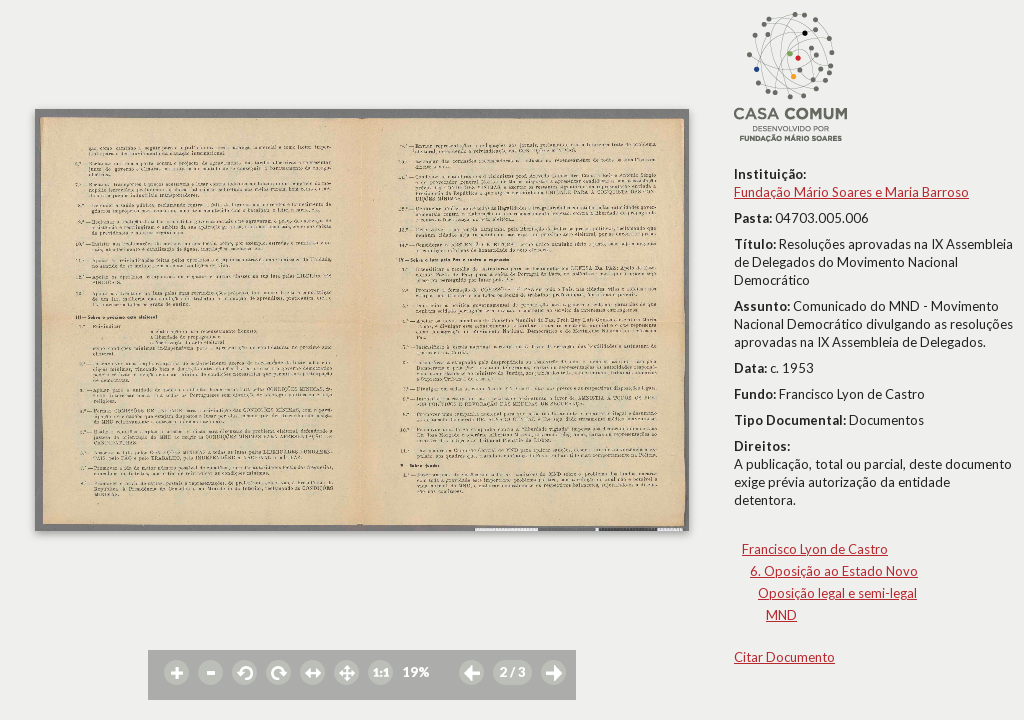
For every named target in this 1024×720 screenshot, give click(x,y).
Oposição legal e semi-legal (837, 593)
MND (781, 615)
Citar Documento (784, 657)
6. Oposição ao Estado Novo (834, 571)
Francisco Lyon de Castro (815, 549)
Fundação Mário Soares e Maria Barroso (851, 192)
